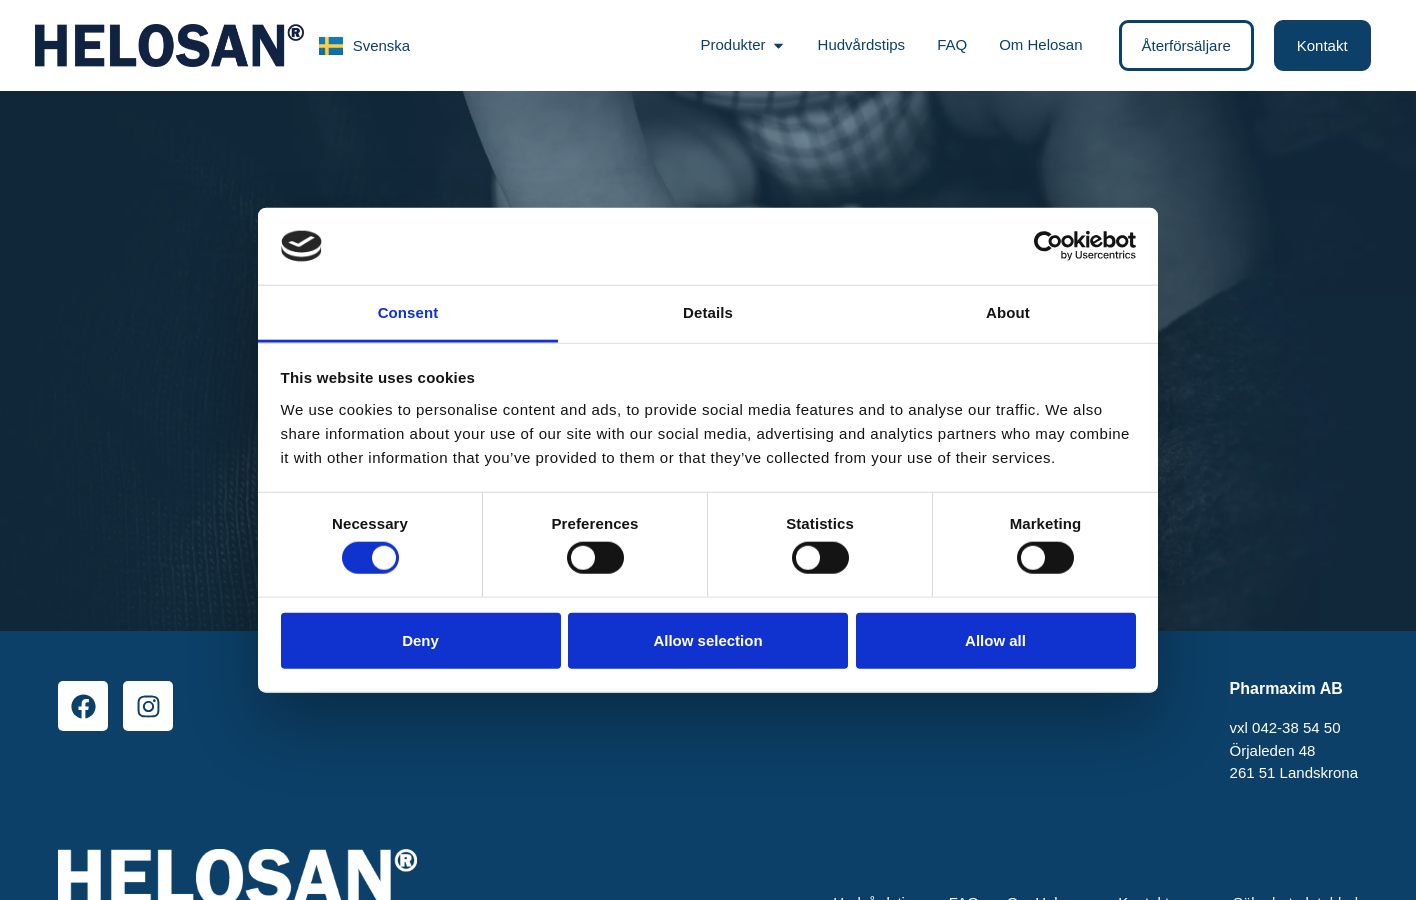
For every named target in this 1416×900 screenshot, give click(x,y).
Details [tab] (708, 312)
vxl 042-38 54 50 (1285, 727)
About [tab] (1008, 312)
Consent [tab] (408, 312)
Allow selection (707, 639)
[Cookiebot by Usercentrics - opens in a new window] (1048, 246)
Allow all (995, 639)
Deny (420, 639)
